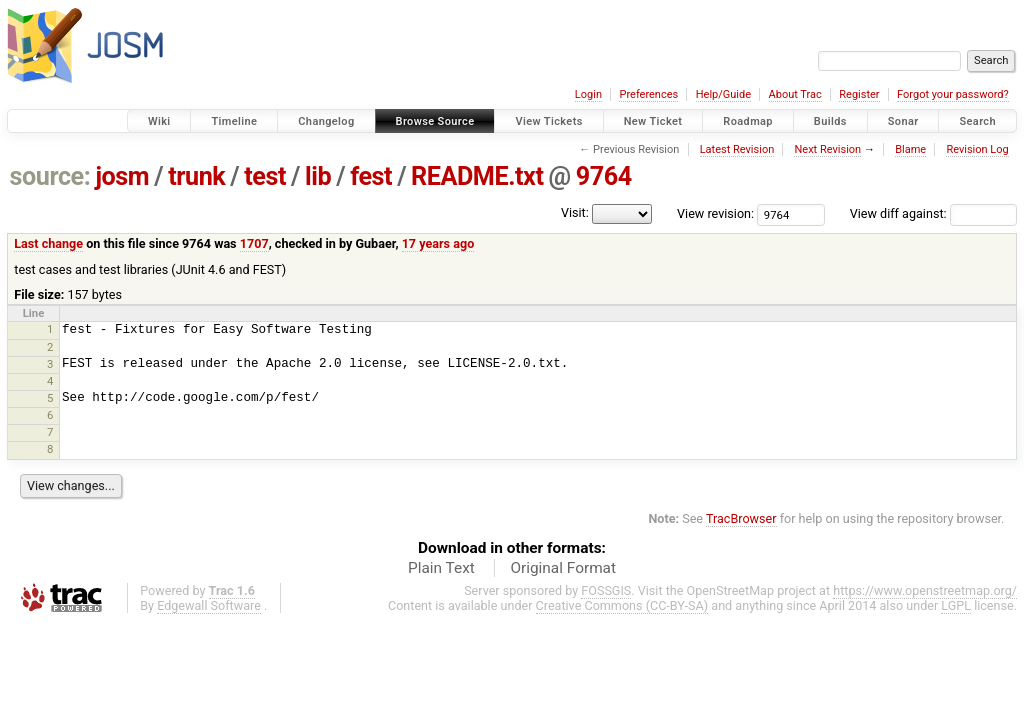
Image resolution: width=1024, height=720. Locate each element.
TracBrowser (741, 518)
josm (122, 176)
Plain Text (441, 568)
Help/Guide (723, 94)
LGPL (956, 605)
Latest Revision (737, 149)
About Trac (795, 94)
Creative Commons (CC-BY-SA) (622, 605)
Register (859, 94)
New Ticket (653, 121)
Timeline (234, 121)
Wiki (159, 121)
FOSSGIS (606, 590)
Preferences (648, 94)
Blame (910, 149)
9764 (604, 176)
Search (977, 121)
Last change (48, 243)
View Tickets (548, 121)
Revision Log (977, 149)
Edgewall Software (209, 605)
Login (588, 94)
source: (50, 176)
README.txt (477, 176)
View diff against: (933, 213)
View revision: (715, 213)
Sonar (903, 121)
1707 (254, 243)
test (265, 176)
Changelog (326, 121)
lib (318, 176)
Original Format (563, 568)
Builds (830, 121)
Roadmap (748, 121)
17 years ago (438, 243)
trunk (196, 176)
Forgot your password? (953, 94)
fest (371, 176)
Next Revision (827, 149)
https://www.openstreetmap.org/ (925, 590)
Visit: (575, 212)
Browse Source (435, 121)
